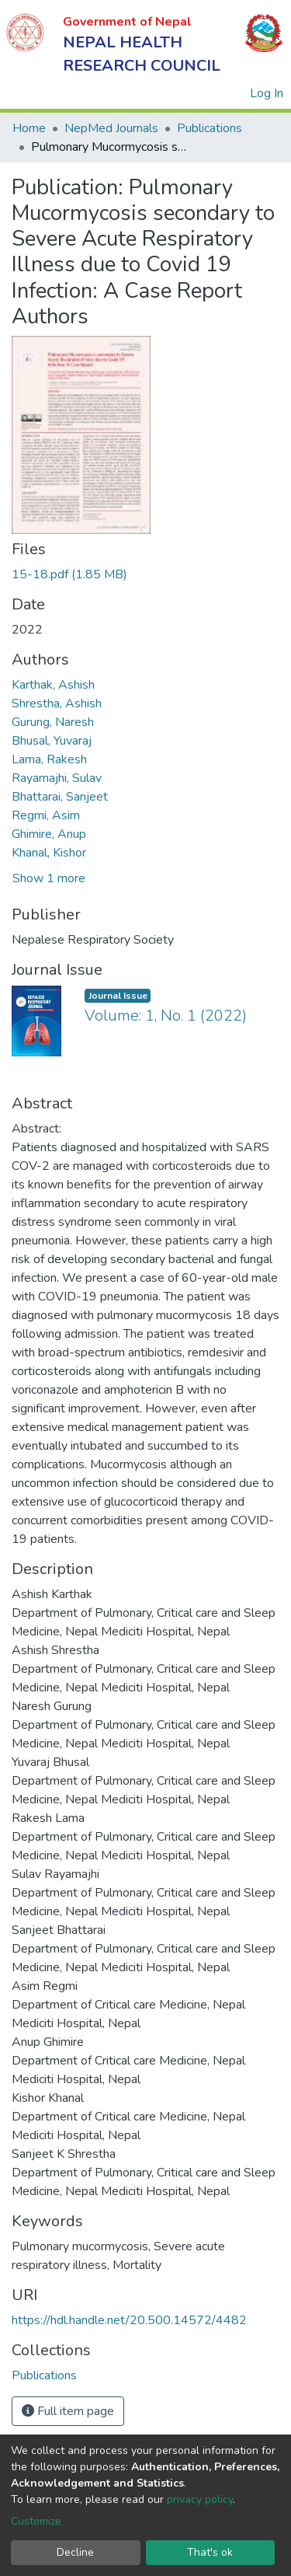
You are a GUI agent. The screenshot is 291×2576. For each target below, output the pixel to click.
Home (29, 128)
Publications (209, 128)
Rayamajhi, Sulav (57, 778)
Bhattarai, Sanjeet (60, 796)
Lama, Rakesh (49, 759)
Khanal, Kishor (49, 852)
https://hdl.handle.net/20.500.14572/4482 (129, 2320)
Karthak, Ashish (53, 684)
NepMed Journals (111, 128)
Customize (36, 2521)
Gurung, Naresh (53, 722)
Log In (267, 93)
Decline (75, 2552)
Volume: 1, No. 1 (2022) (166, 1015)
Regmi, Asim (46, 815)
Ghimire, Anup (49, 834)
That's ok (210, 2552)
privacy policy (200, 2499)
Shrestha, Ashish (57, 703)
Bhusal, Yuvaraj (52, 740)
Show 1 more (48, 878)
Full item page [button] (68, 2411)
